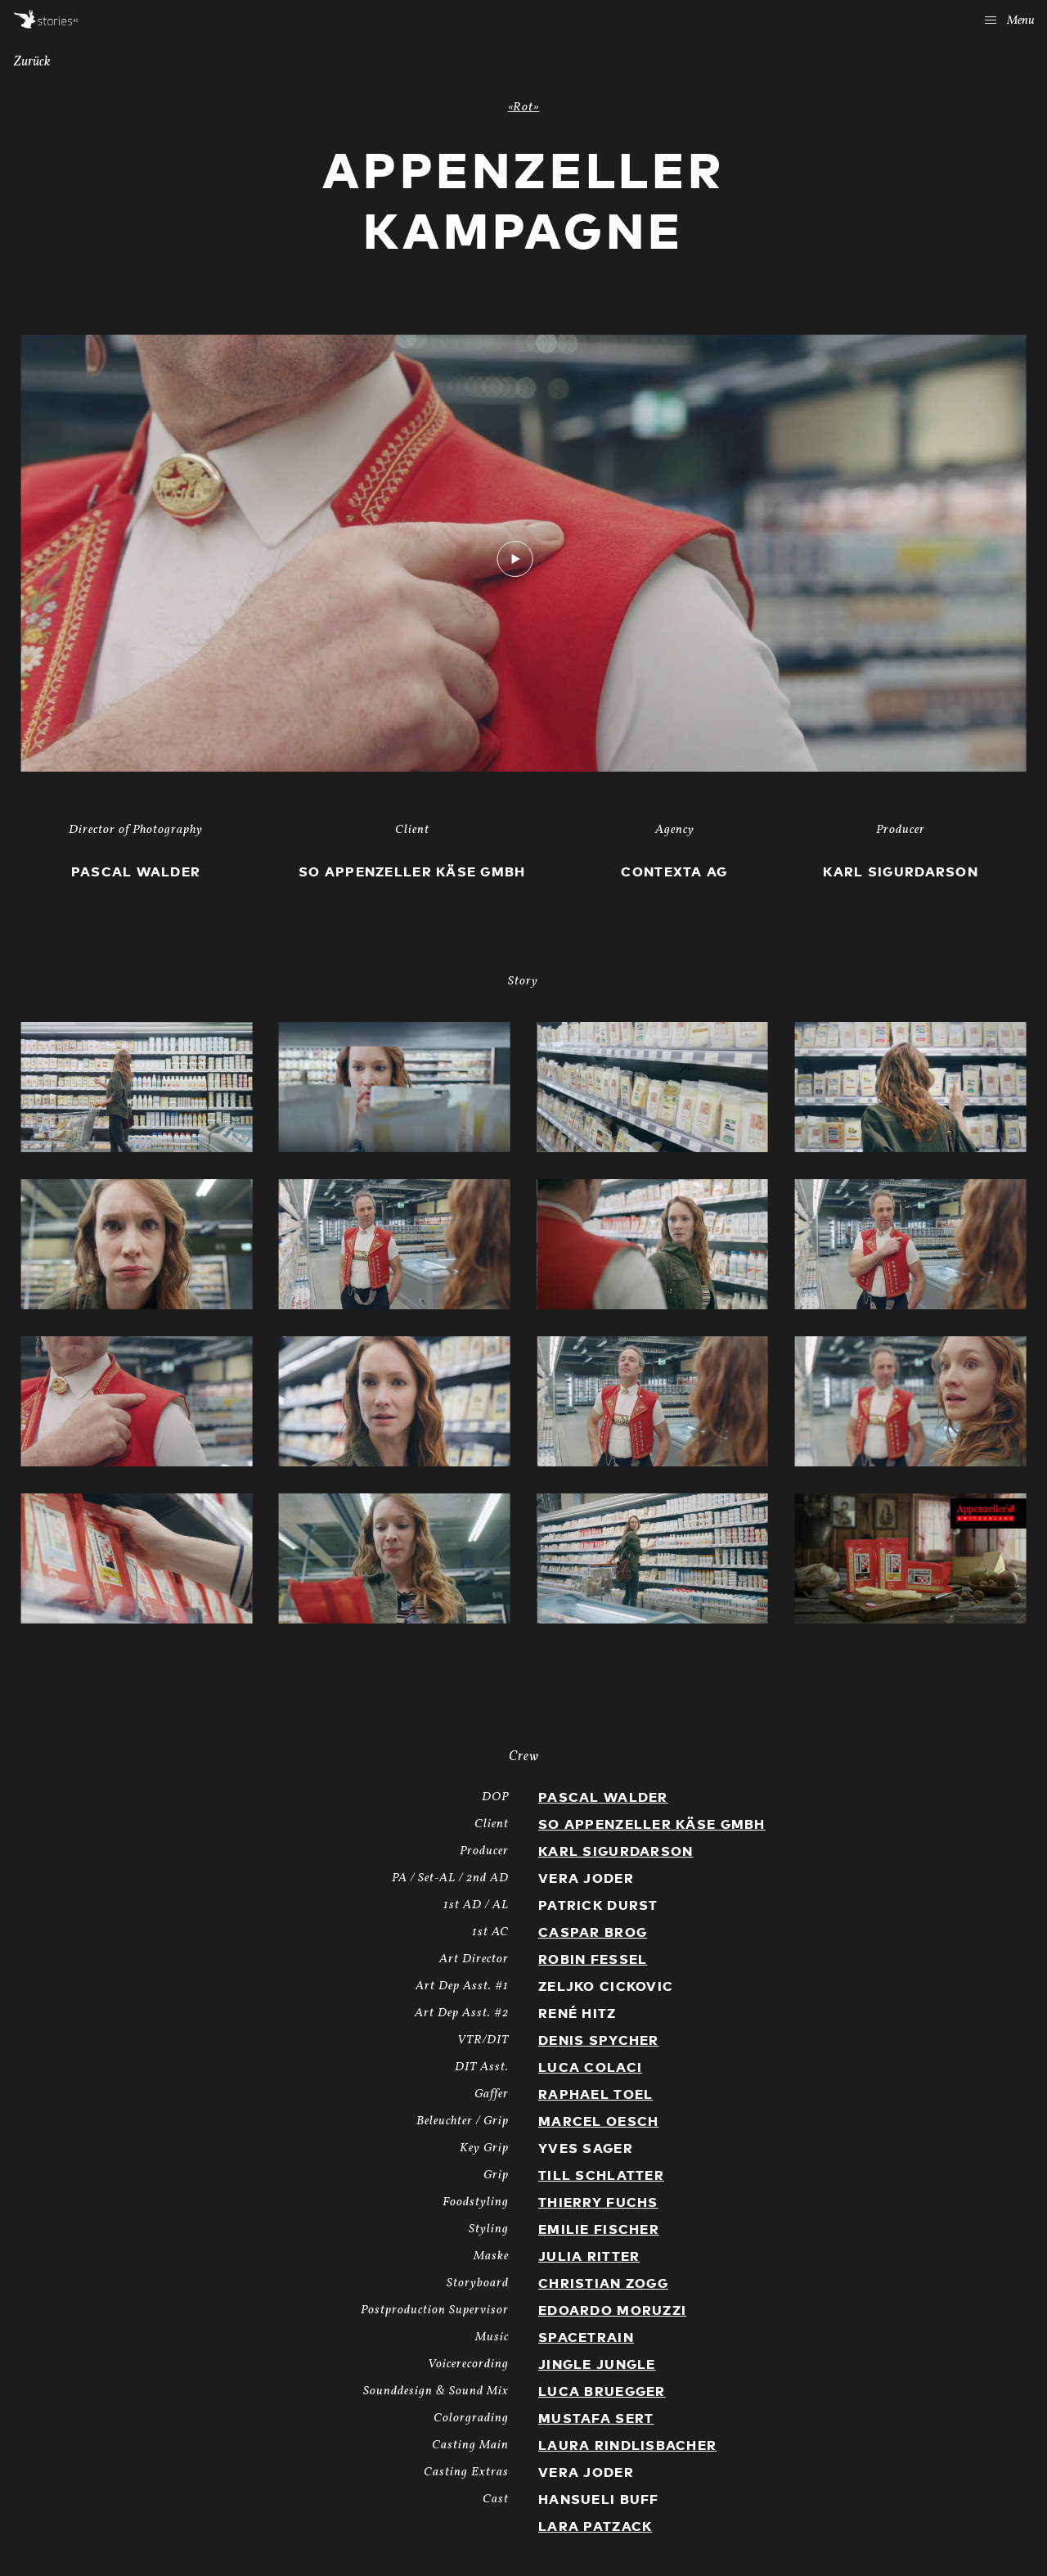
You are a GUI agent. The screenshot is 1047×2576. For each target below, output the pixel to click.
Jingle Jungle (597, 2364)
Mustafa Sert (596, 2418)
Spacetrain (586, 2337)
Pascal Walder (603, 1797)
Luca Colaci (590, 2067)
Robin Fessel (592, 1959)
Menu (1010, 20)
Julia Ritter (589, 2256)
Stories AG (46, 19)
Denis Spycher (598, 2040)
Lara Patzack (595, 2526)
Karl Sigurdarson (615, 1851)
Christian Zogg (603, 2283)
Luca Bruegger (602, 2391)
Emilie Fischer (598, 2229)
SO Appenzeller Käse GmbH (652, 1824)
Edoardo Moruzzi (612, 2310)
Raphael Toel (595, 2094)
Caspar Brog (592, 1932)
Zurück (32, 62)
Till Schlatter (601, 2175)
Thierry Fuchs (598, 2202)
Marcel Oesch (598, 2121)
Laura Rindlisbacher (627, 2445)
